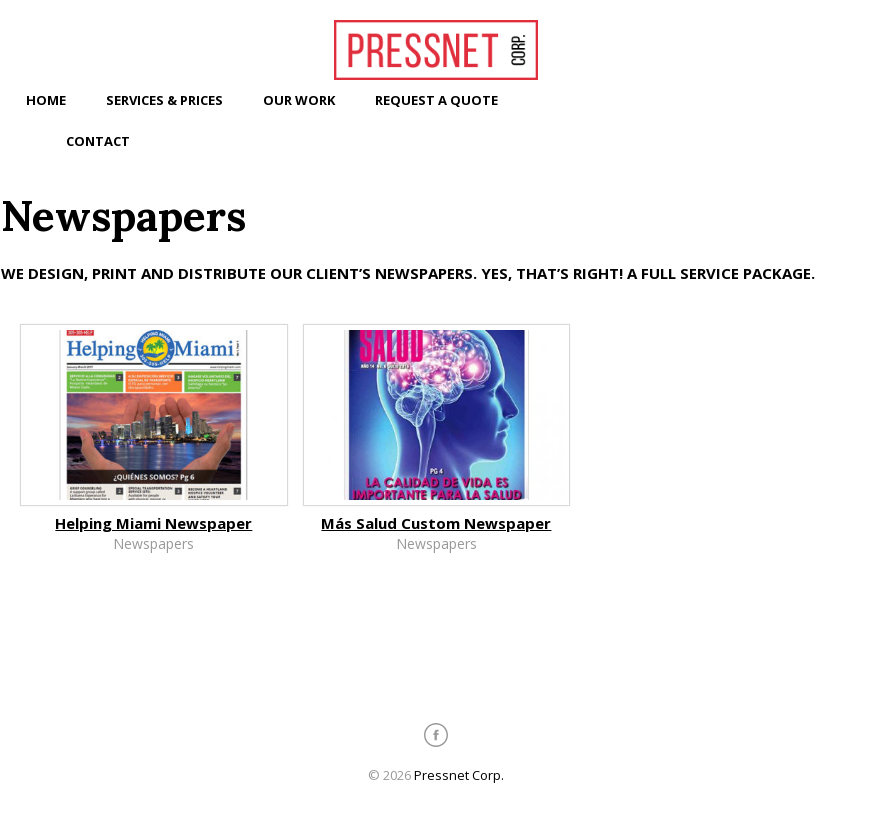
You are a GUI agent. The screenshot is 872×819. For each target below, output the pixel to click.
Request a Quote (436, 100)
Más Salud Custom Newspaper (436, 523)
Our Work (299, 100)
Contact (98, 141)
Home (46, 100)
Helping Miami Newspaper (153, 523)
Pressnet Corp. (459, 775)
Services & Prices (164, 100)
